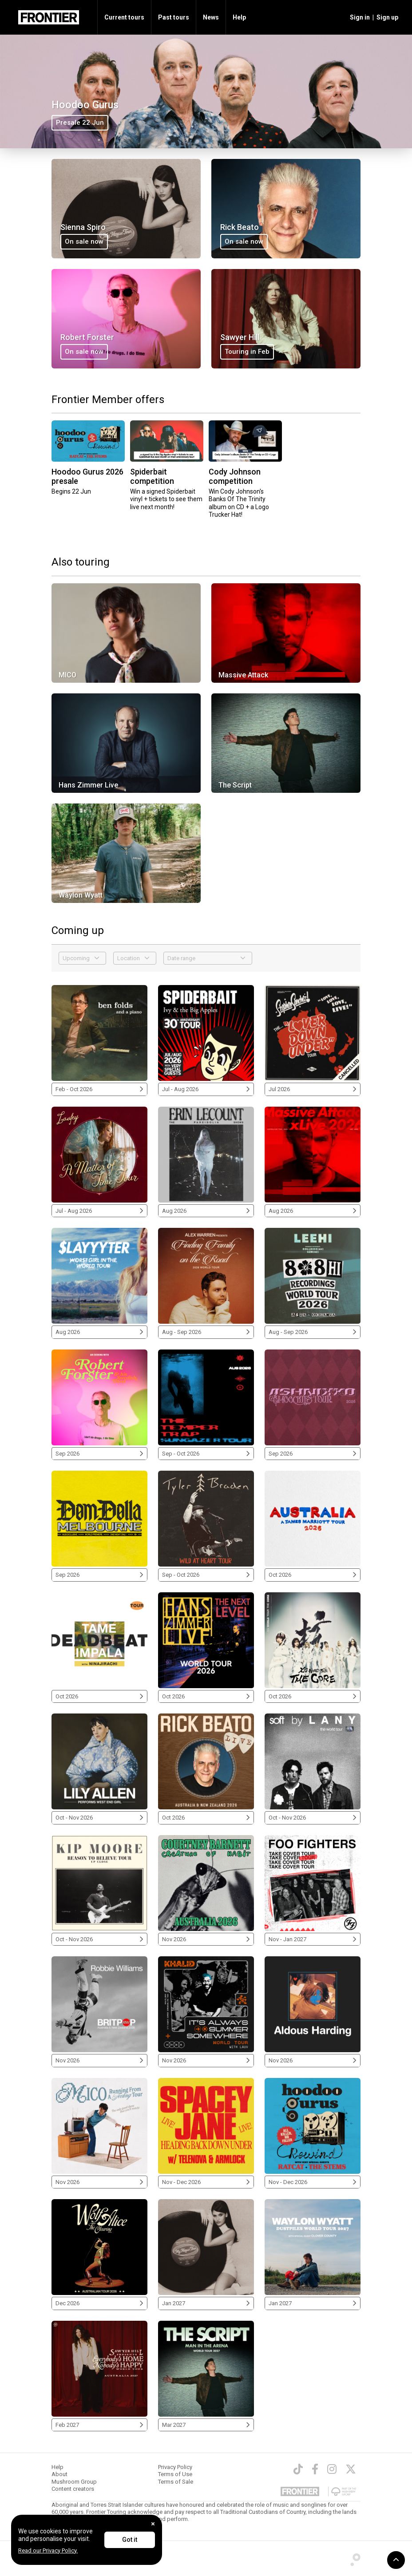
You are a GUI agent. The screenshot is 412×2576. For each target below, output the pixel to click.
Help (239, 17)
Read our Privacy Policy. (48, 2550)
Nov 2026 (206, 1939)
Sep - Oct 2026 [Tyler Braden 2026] (206, 1574)
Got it (129, 2539)
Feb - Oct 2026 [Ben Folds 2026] (99, 1089)
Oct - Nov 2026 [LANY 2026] (313, 1817)
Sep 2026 (99, 1453)
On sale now (84, 241)
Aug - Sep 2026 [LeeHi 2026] (313, 1332)
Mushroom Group (74, 2481)
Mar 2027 (206, 2425)
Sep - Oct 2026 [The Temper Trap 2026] (206, 1453)
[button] (358, 17)
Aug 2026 (206, 1210)
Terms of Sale (175, 2481)
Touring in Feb (247, 352)
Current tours (124, 17)
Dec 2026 (99, 2303)
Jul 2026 (313, 1089)
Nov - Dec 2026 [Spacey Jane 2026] (206, 2182)
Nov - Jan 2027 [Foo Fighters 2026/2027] (313, 1939)
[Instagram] (332, 2469)
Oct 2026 (313, 1574)
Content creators (73, 2488)
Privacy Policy (175, 2467)
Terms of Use (175, 2474)
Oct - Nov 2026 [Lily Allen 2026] (99, 1817)
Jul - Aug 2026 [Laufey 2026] (99, 1210)
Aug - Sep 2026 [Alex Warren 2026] (206, 1332)
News (211, 17)
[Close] (153, 2524)
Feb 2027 (99, 2425)
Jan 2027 (206, 2303)
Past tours (173, 17)
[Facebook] (315, 2469)
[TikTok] (298, 2469)
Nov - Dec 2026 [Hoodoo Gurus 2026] (313, 2182)
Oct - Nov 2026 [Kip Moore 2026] (99, 1939)
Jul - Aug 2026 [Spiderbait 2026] (206, 1089)
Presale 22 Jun (80, 123)
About (59, 2474)
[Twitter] (350, 2469)
